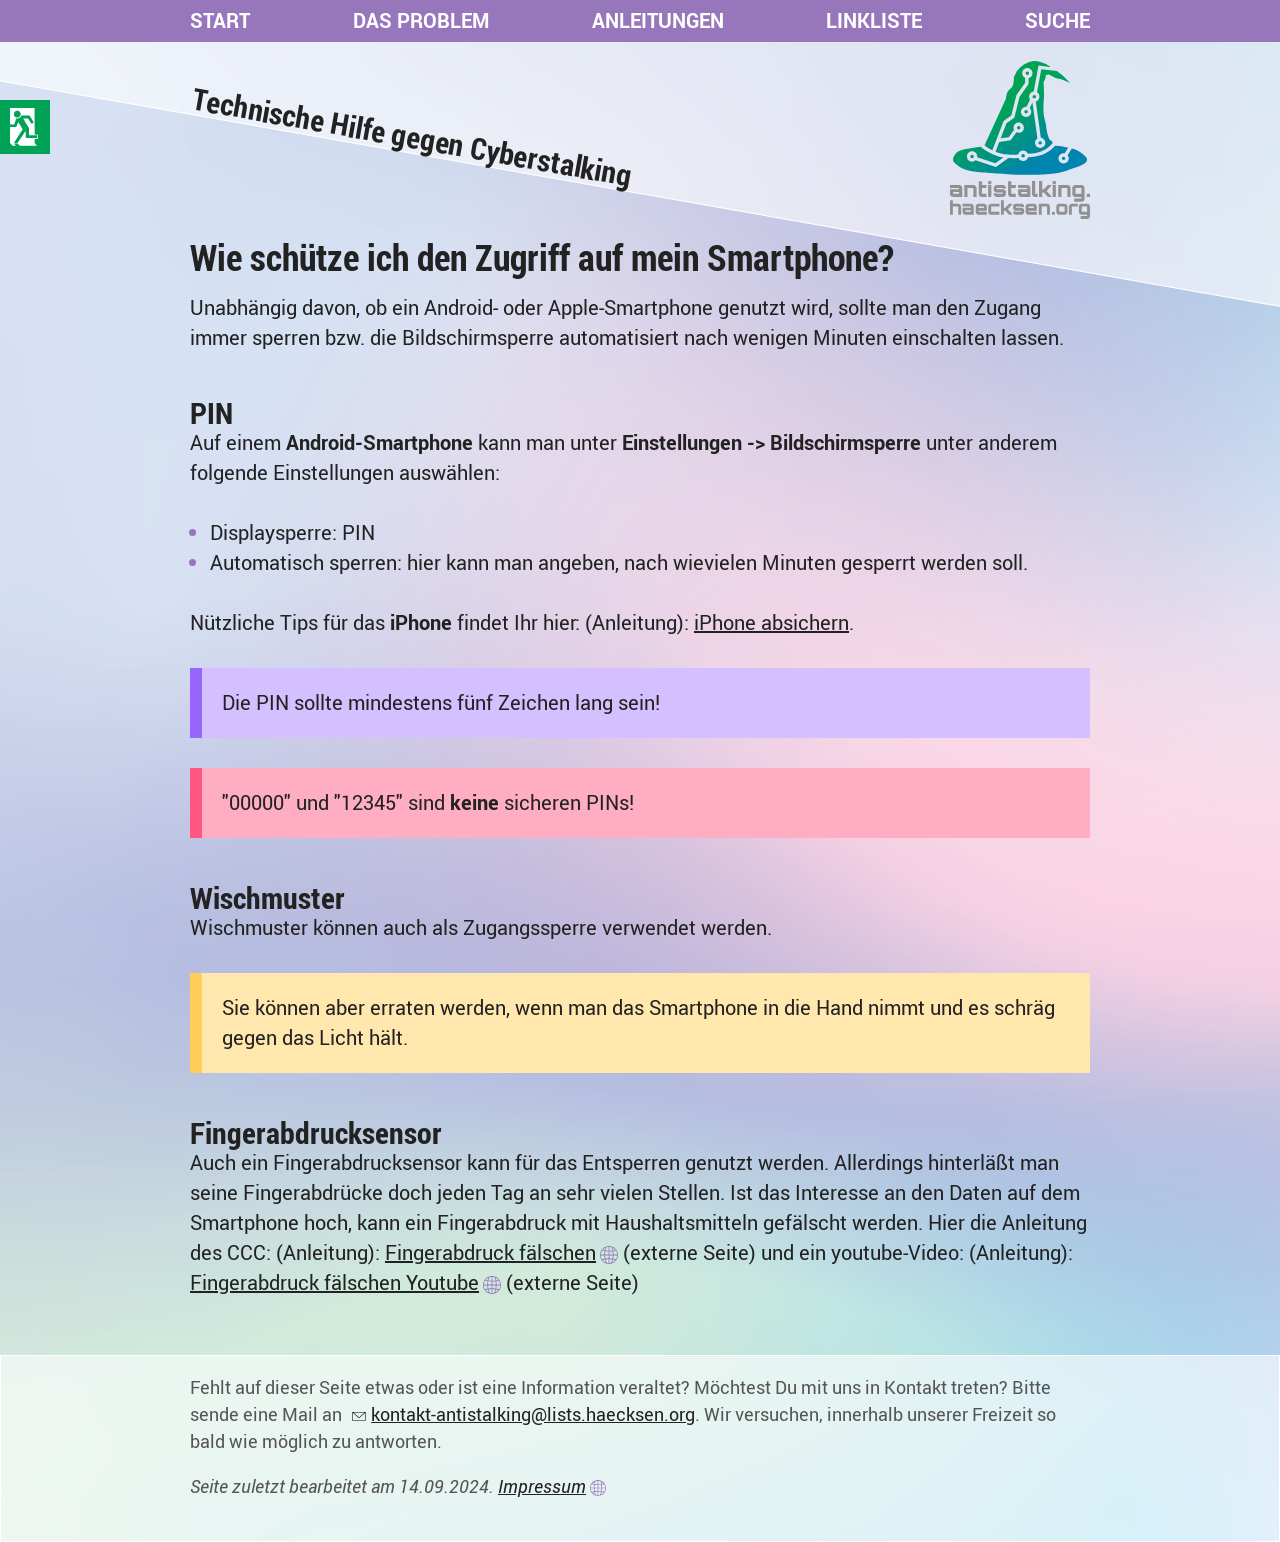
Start (220, 20)
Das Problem (421, 20)
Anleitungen (658, 20)
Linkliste (874, 20)
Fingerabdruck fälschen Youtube (334, 1282)
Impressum (542, 1486)
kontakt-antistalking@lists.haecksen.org (533, 1414)
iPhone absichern (771, 622)
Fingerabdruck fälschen (490, 1252)
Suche (1057, 20)
